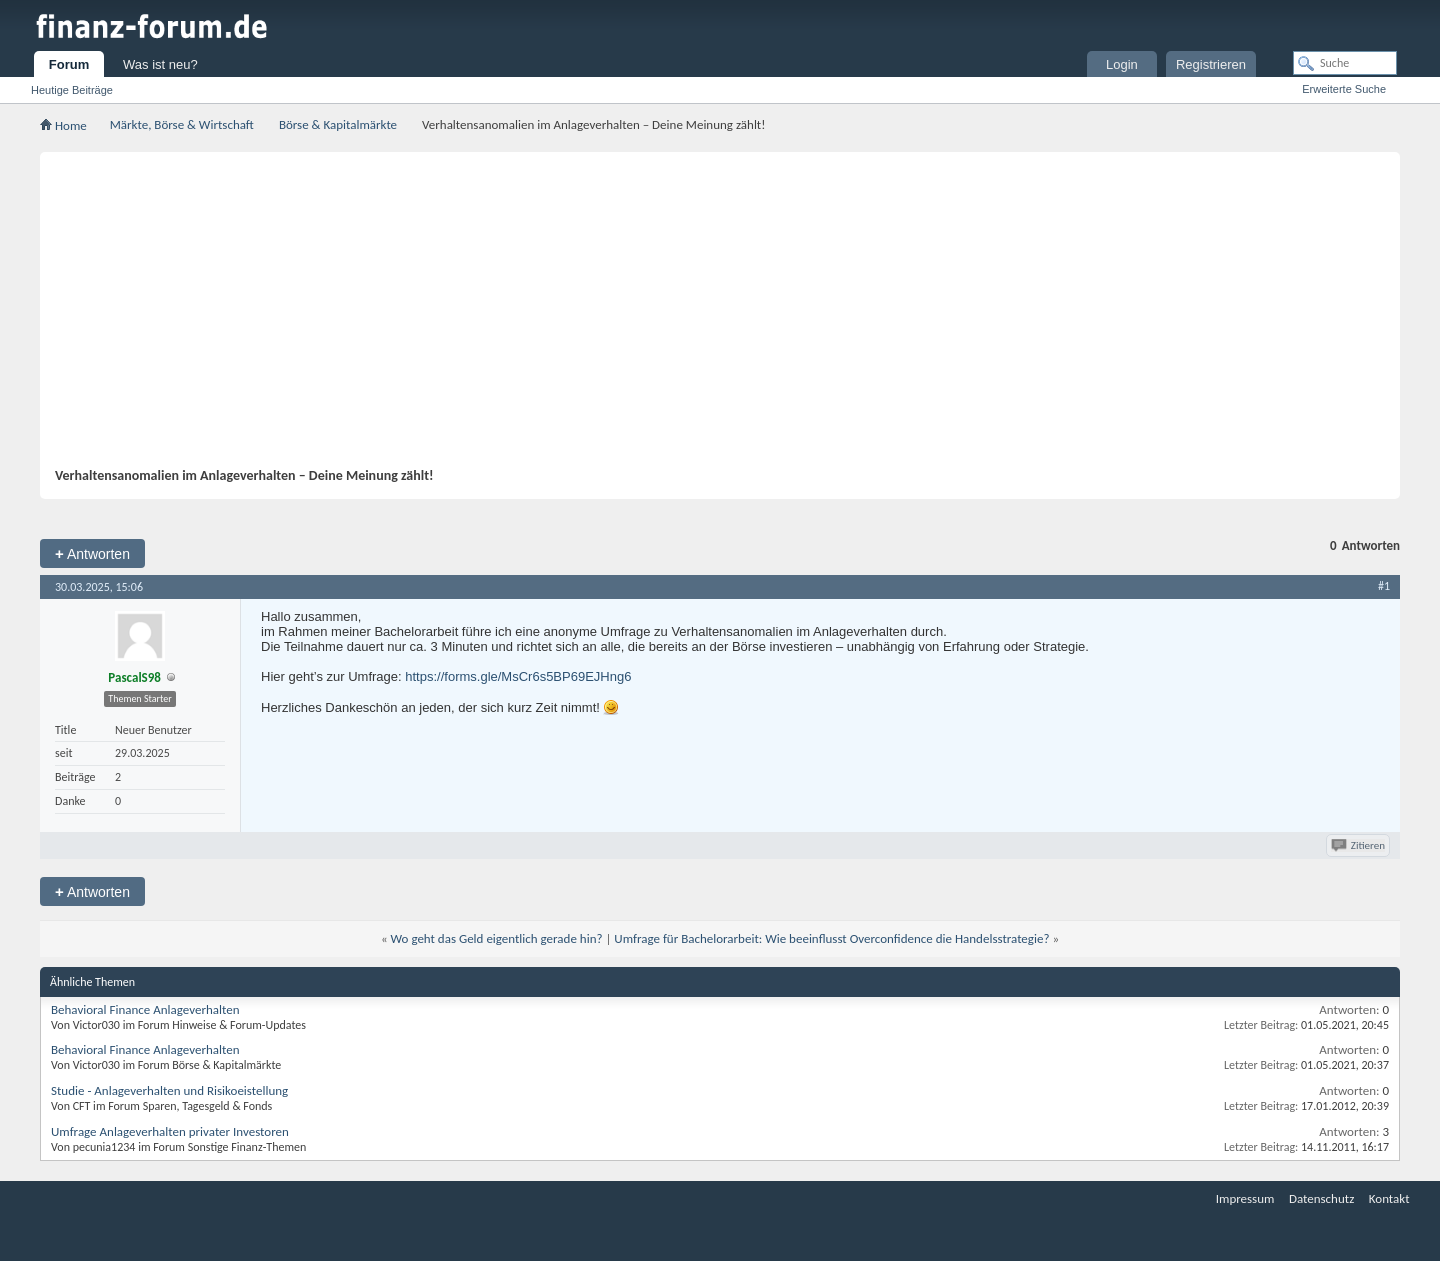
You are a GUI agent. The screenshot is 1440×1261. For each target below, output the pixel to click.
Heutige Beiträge (72, 90)
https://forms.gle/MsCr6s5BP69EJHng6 (518, 676)
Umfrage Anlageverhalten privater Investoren (170, 1131)
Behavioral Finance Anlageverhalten (145, 1009)
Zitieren (1359, 845)
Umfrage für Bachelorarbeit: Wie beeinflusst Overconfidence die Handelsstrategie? (831, 938)
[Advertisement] (710, 317)
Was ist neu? (160, 64)
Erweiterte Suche (1344, 89)
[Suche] (1345, 63)
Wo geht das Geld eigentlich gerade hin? (497, 938)
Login (1122, 64)
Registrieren (1211, 64)
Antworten (92, 553)
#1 (1384, 586)
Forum (69, 64)
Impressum (1245, 1198)
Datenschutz (1321, 1198)
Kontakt (1389, 1198)
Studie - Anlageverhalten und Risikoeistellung (169, 1090)
